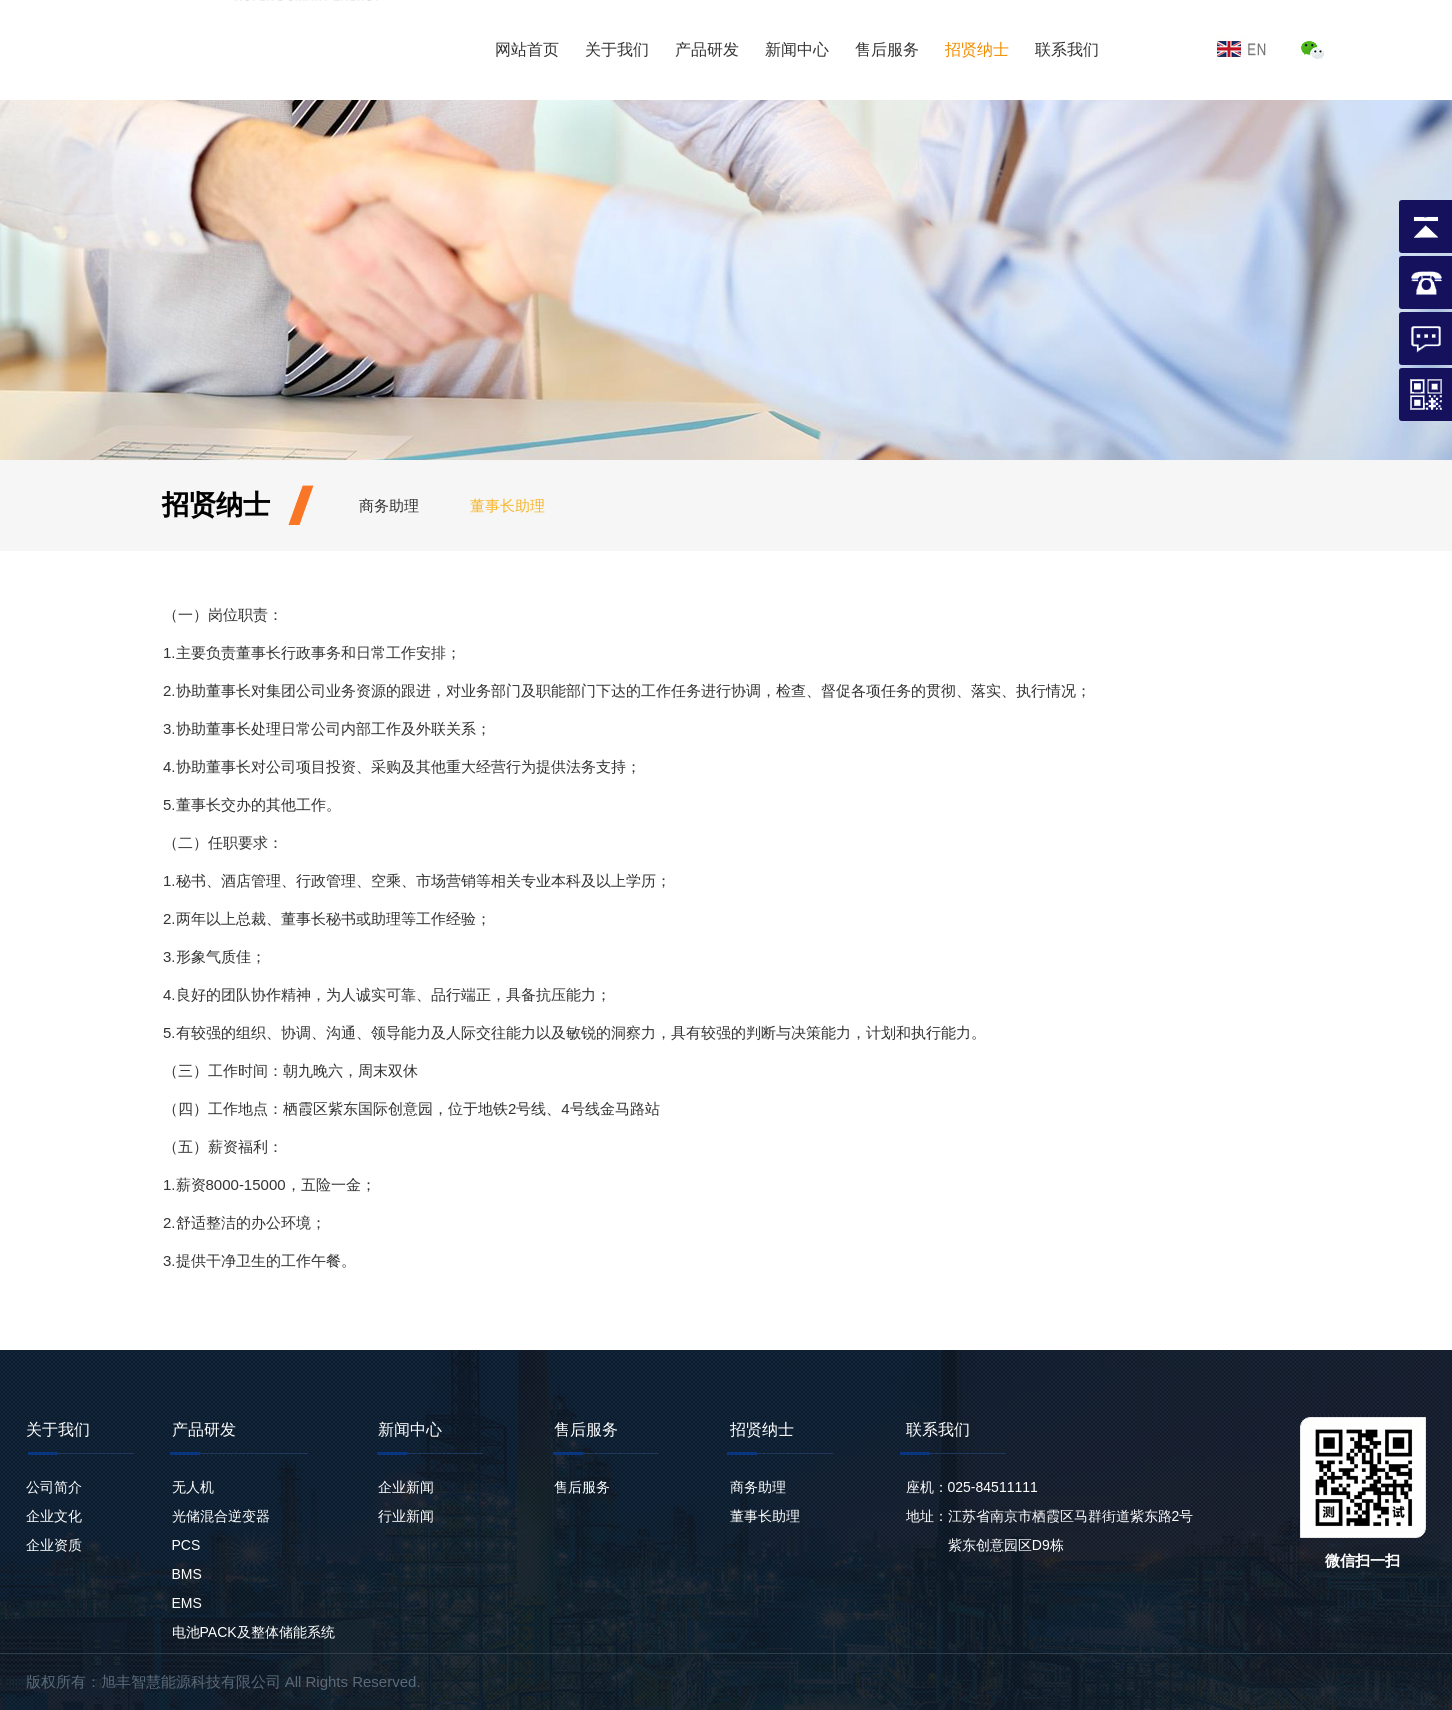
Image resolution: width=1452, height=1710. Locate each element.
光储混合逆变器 (221, 1516)
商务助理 (389, 505)
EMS (187, 1603)
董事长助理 (507, 505)
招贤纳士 (977, 49)
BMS (187, 1574)
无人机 (193, 1487)
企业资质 (54, 1545)
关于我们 (617, 49)
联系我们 (1067, 49)
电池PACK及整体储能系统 (253, 1632)
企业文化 (54, 1516)
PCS (186, 1545)
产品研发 (707, 49)
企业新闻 (406, 1487)
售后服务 (887, 49)
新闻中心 (797, 49)
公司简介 (54, 1487)
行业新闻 (406, 1516)
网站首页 (527, 49)
